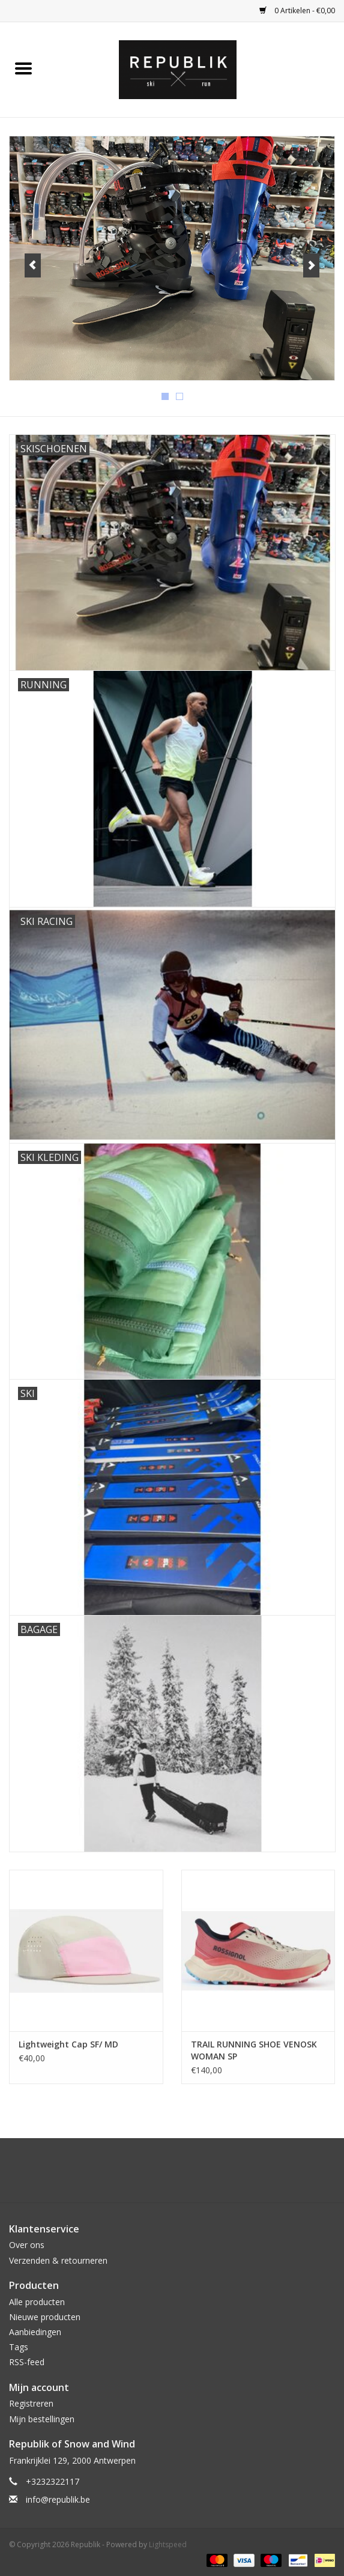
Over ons (26, 2244)
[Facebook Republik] (161, 2174)
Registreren (31, 2403)
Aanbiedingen (35, 2332)
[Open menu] (23, 68)
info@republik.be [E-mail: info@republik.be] (58, 2499)
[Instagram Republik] (183, 2174)
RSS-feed (26, 2362)
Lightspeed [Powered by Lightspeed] (168, 2544)
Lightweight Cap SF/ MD (68, 2044)
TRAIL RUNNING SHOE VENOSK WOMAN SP (254, 2050)
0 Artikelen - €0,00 (297, 10)
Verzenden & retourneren (58, 2260)
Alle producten (37, 2302)
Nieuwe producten (44, 2317)
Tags (18, 2347)
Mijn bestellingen (41, 2419)
